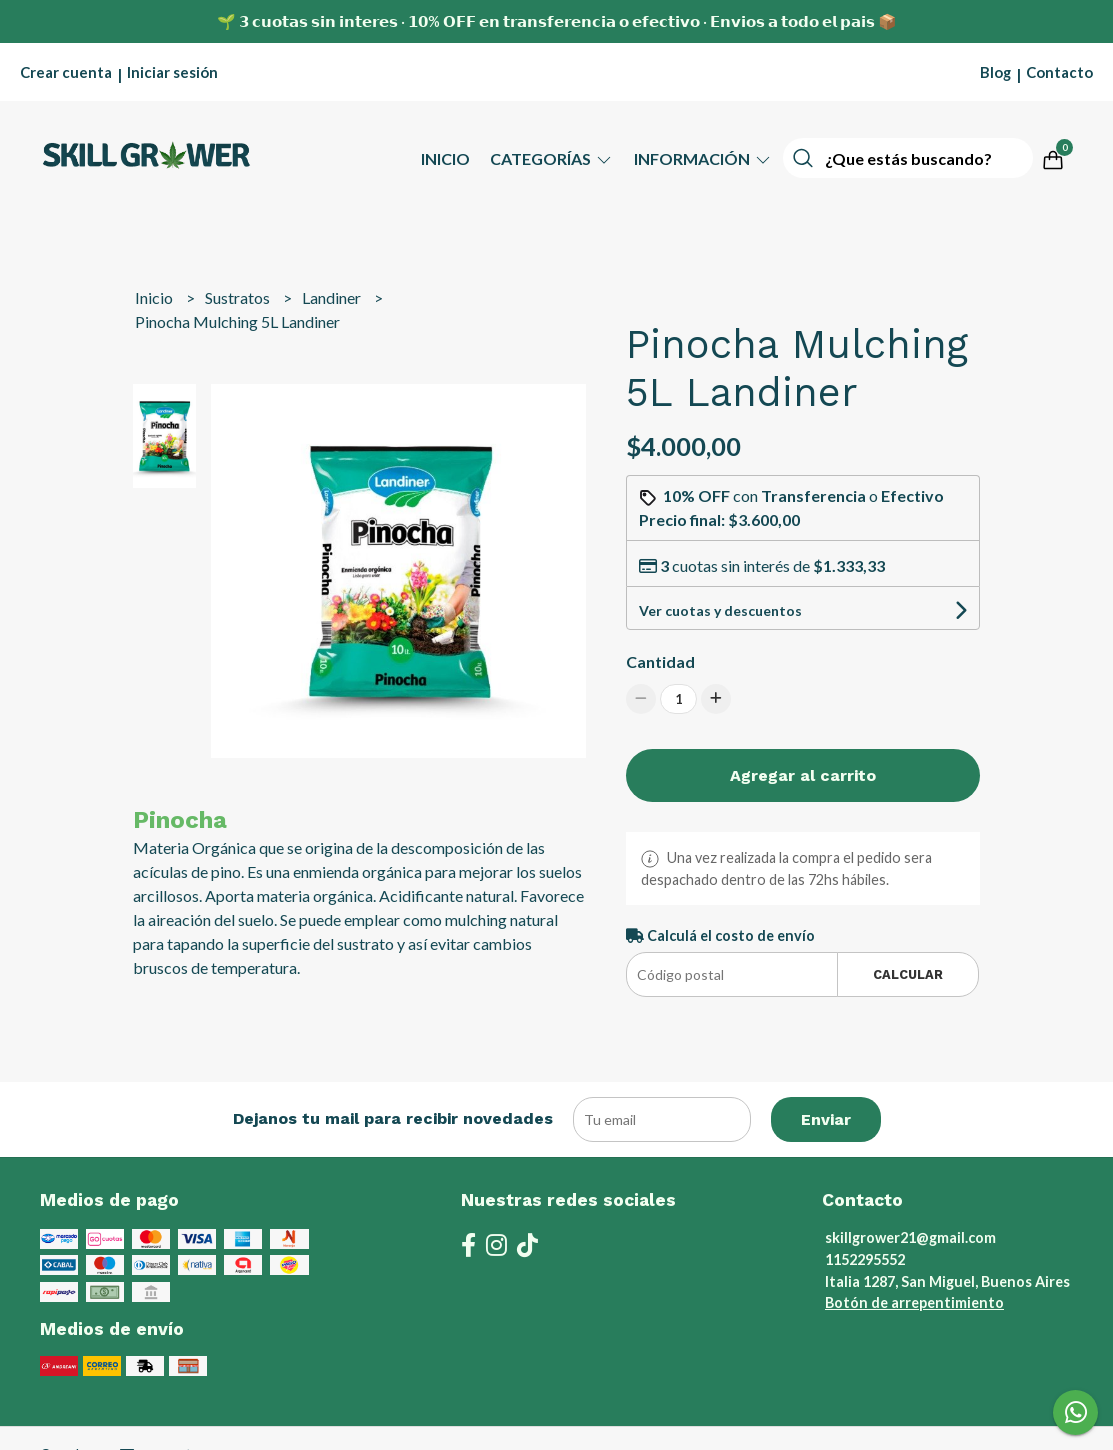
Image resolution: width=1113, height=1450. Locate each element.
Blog (995, 72)
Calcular (908, 974)
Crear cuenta (66, 72)
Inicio (445, 158)
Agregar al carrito (803, 775)
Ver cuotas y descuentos (720, 610)
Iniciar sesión (172, 72)
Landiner (333, 297)
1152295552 (865, 1259)
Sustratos (239, 297)
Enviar (826, 1119)
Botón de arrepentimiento (914, 1302)
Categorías (552, 158)
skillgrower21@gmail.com (910, 1237)
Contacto (1059, 72)
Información (703, 158)
